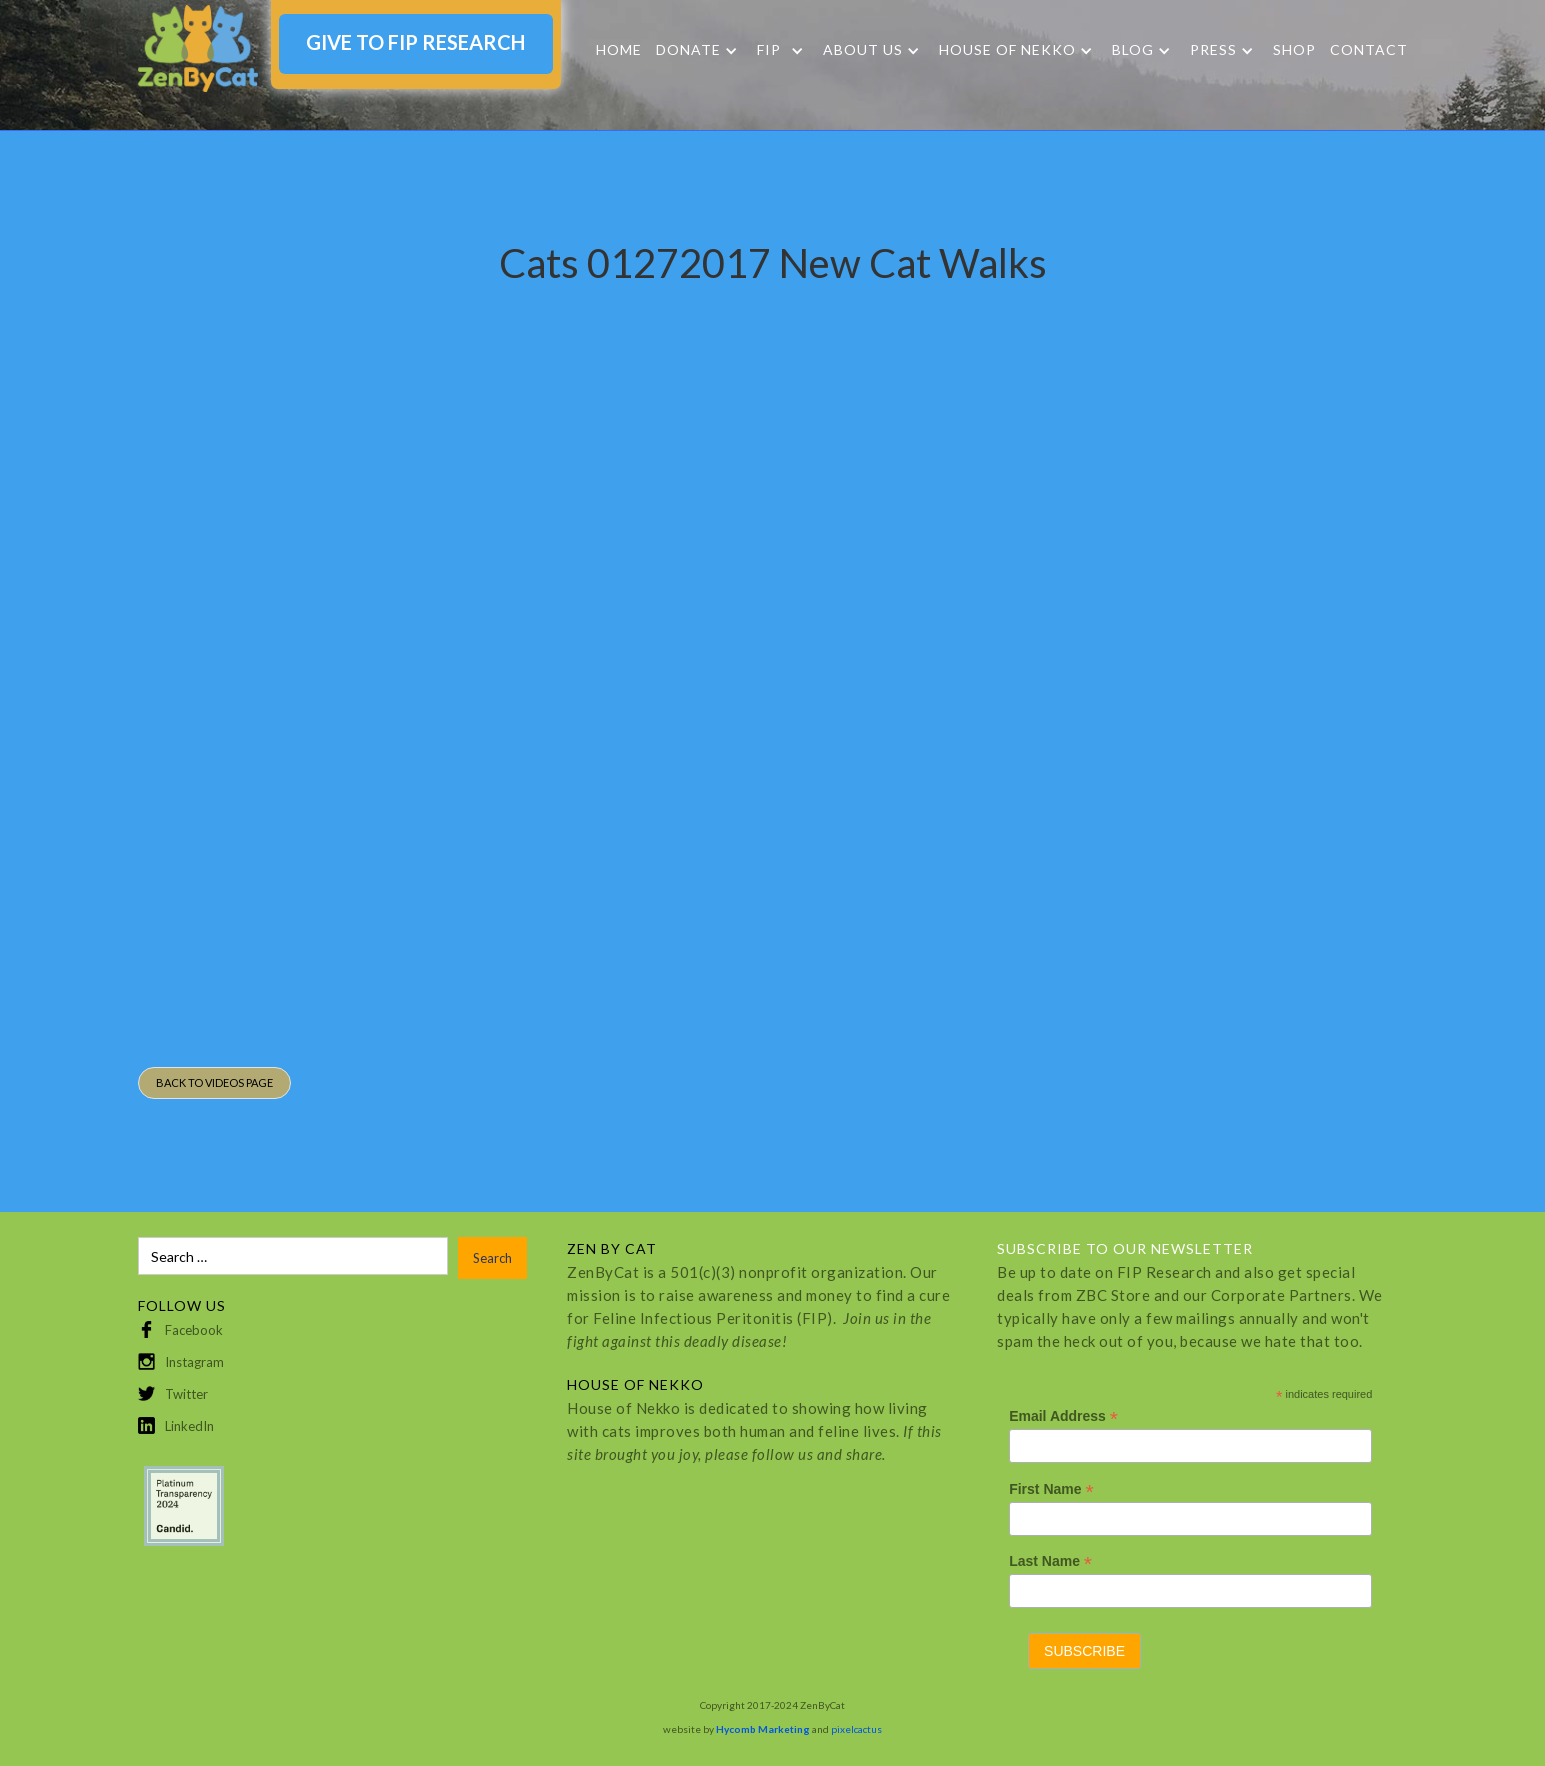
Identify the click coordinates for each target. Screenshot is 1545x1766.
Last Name (1050, 1561)
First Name (1051, 1489)
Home (619, 49)
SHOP (1294, 49)
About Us (863, 50)
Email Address (1063, 1416)
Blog (1133, 50)
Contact (1369, 49)
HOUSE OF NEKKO (1007, 50)
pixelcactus (856, 1729)
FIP (769, 50)
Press (1213, 50)
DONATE (688, 50)
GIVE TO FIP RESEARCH (415, 42)
